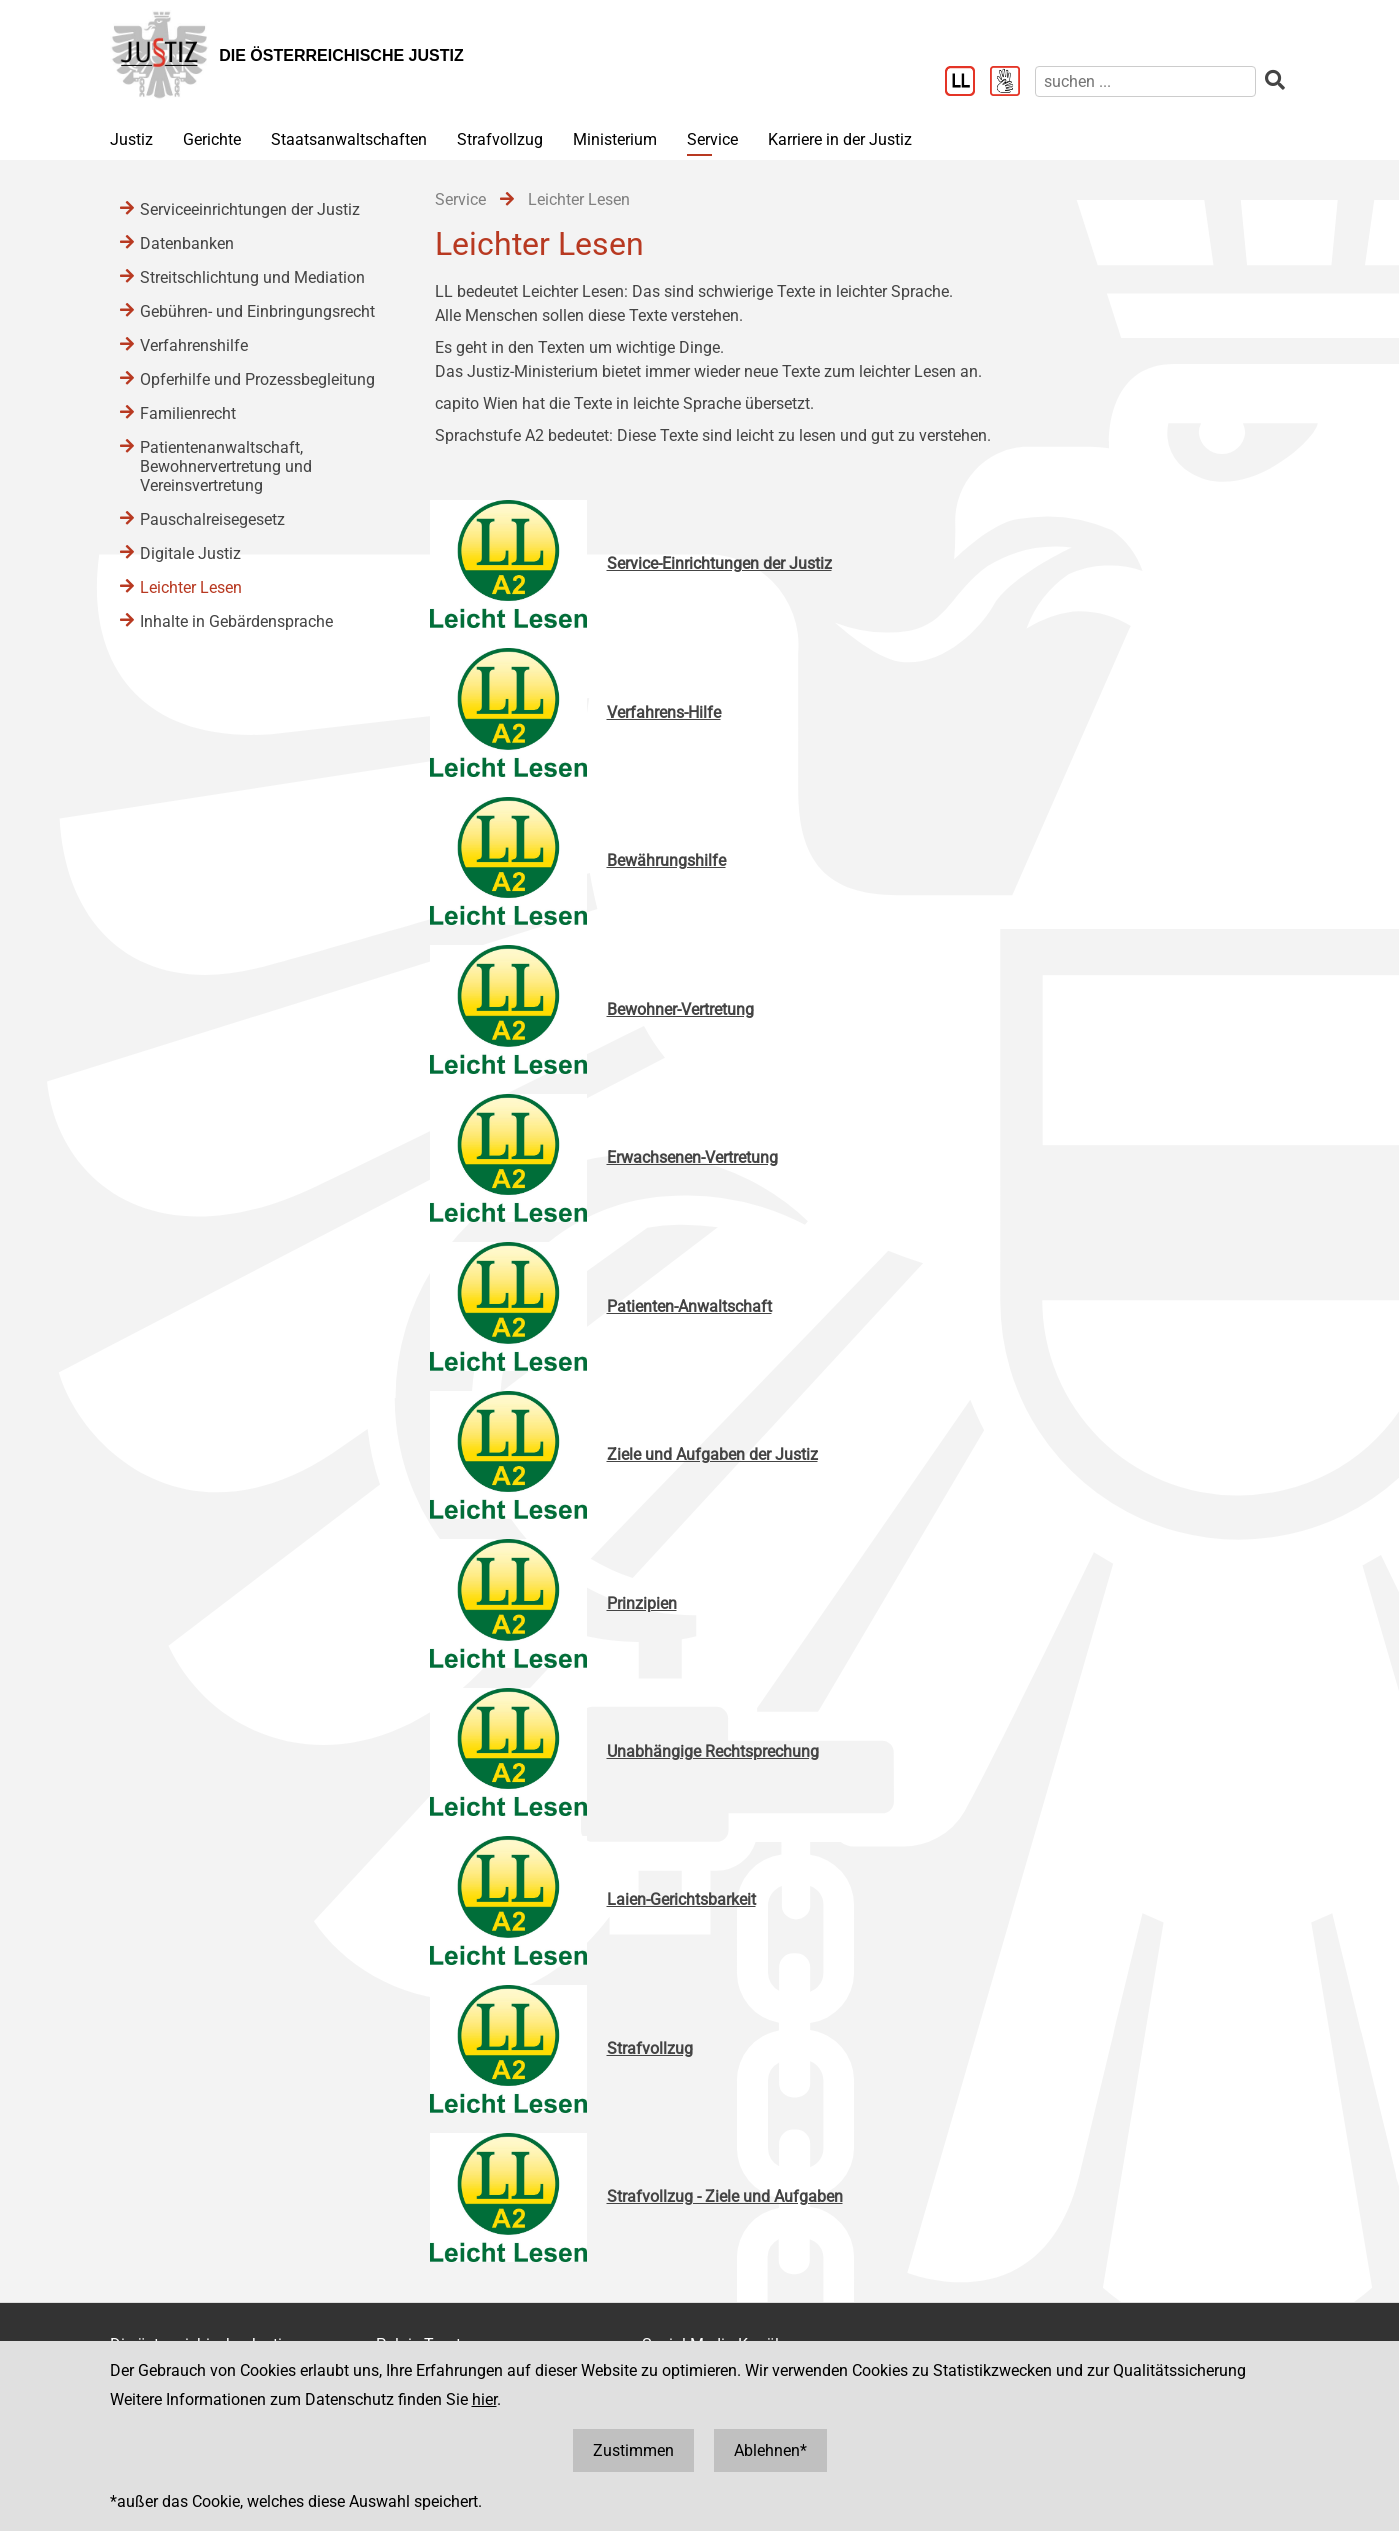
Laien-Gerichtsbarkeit (681, 1899)
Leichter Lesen (191, 587)
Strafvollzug (500, 139)
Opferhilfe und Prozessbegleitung (257, 379)
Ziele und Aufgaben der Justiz (712, 1454)
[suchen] (1145, 81)
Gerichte (212, 139)
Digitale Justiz (190, 553)
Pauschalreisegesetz (212, 519)
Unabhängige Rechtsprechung (713, 1751)
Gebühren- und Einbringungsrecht (257, 311)
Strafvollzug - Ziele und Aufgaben (725, 2196)
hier (484, 2399)
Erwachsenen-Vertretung (692, 1157)
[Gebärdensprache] (1012, 83)
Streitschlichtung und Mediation (252, 277)
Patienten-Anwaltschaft (689, 1306)
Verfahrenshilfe (194, 345)
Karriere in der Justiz (840, 139)
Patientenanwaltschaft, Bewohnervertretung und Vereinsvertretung (226, 466)
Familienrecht (188, 413)
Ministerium (615, 139)
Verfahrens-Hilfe (664, 712)
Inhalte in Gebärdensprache (236, 621)
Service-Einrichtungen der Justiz (719, 563)
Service (712, 139)
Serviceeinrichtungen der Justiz (250, 209)
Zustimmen (633, 2450)
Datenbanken (187, 243)
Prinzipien (642, 1603)
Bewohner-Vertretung (680, 1009)
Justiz (131, 139)
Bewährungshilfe (666, 860)
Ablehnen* (770, 2450)
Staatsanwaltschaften (349, 139)
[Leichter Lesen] (967, 83)
